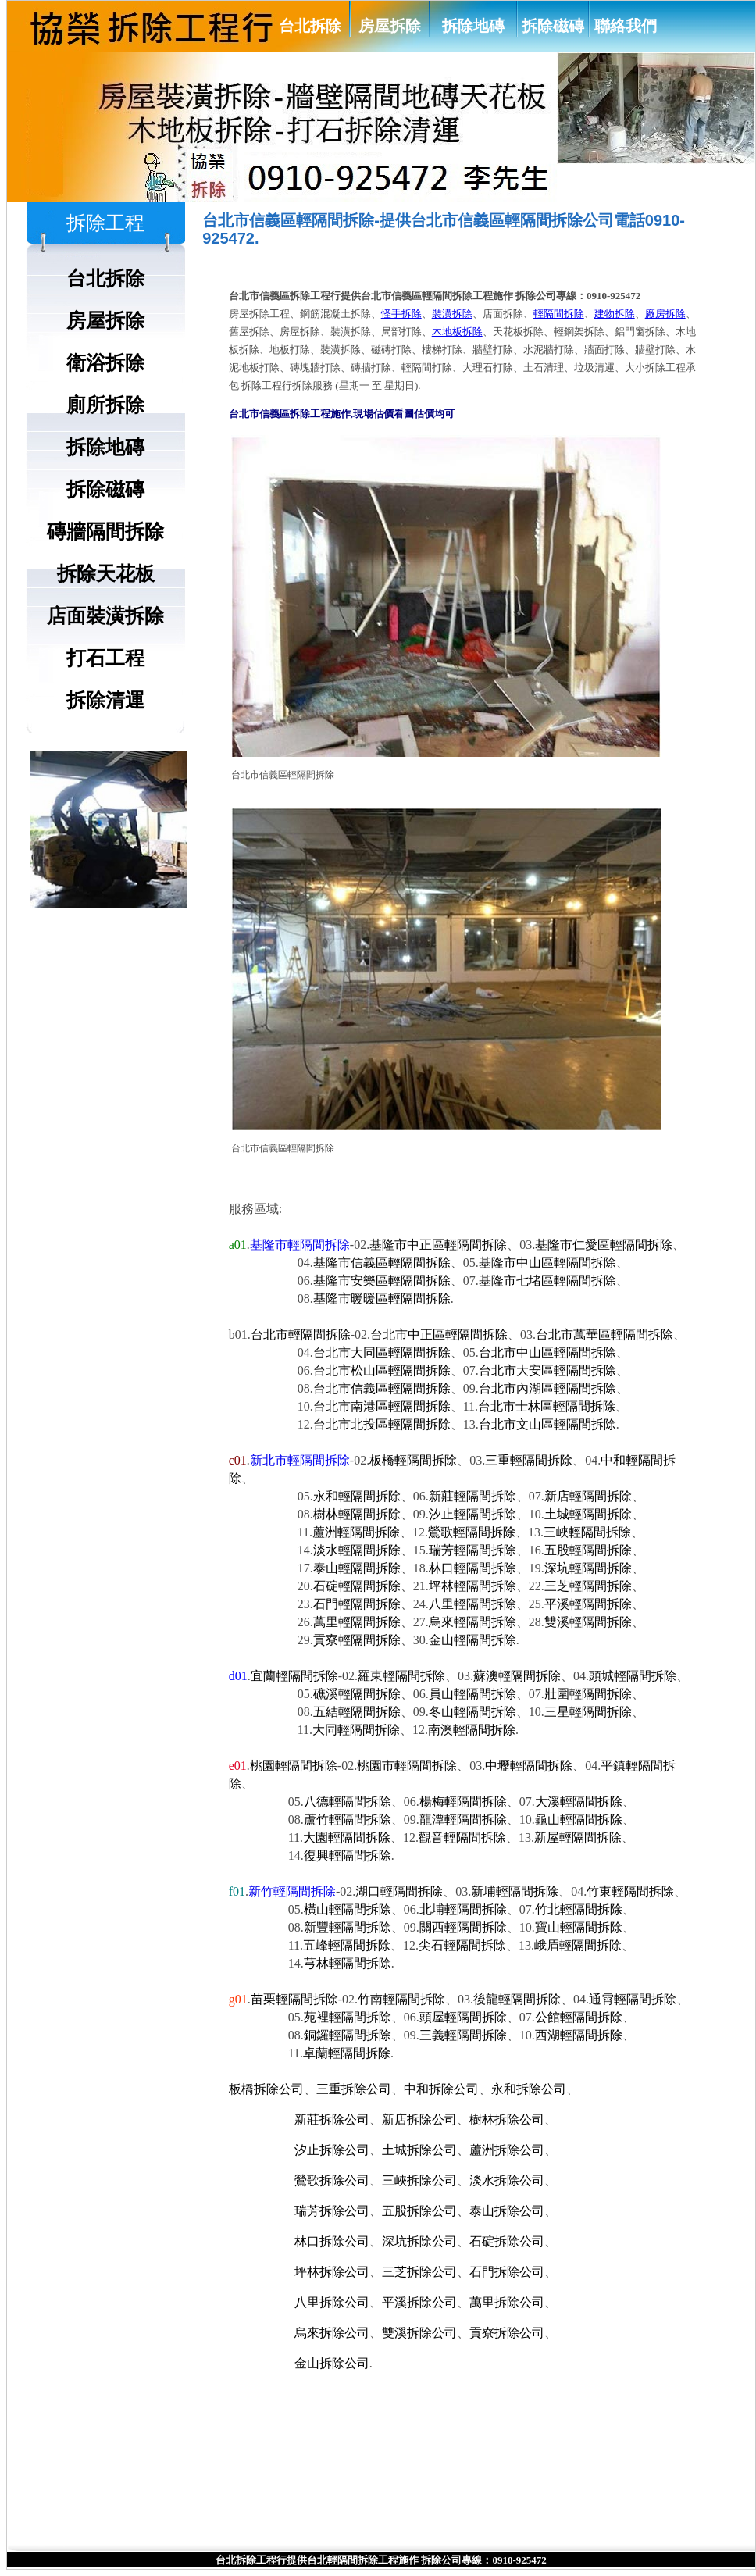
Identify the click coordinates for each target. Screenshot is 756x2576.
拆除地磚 (473, 25)
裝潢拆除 (452, 313)
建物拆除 (614, 313)
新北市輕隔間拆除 (300, 1460)
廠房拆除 (665, 313)
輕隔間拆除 (558, 313)
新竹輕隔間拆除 (292, 1891)
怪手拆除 (401, 313)
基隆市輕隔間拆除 (300, 1244)
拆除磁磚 (553, 25)
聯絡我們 (625, 25)
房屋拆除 (389, 25)
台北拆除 (310, 25)
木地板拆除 (457, 331)
